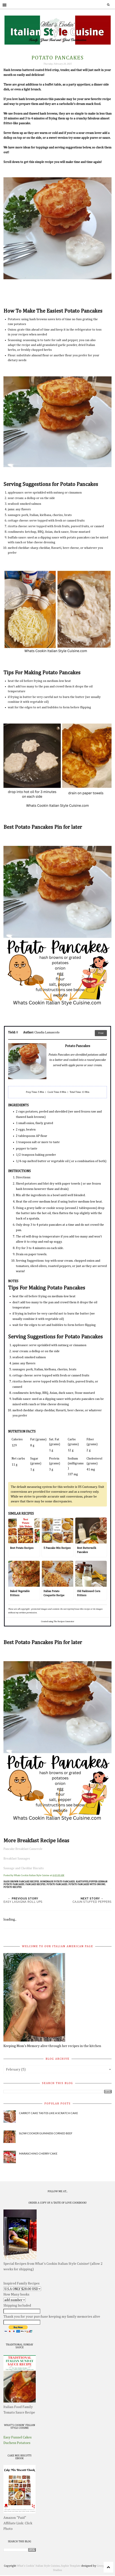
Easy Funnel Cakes (17, 2437)
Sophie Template (71, 2566)
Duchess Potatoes (16, 2443)
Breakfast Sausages (16, 1858)
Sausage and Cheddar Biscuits (23, 1868)
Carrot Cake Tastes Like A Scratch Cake (48, 2113)
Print (100, 1033)
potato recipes (12, 1887)
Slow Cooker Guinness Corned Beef (45, 2133)
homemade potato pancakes (57, 1881)
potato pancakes (56, 1884)
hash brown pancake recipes (21, 1881)
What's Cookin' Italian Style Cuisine (38, 2566)
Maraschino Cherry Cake (38, 2153)
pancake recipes (35, 1884)
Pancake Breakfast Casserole (22, 1849)
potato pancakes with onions (86, 1884)
